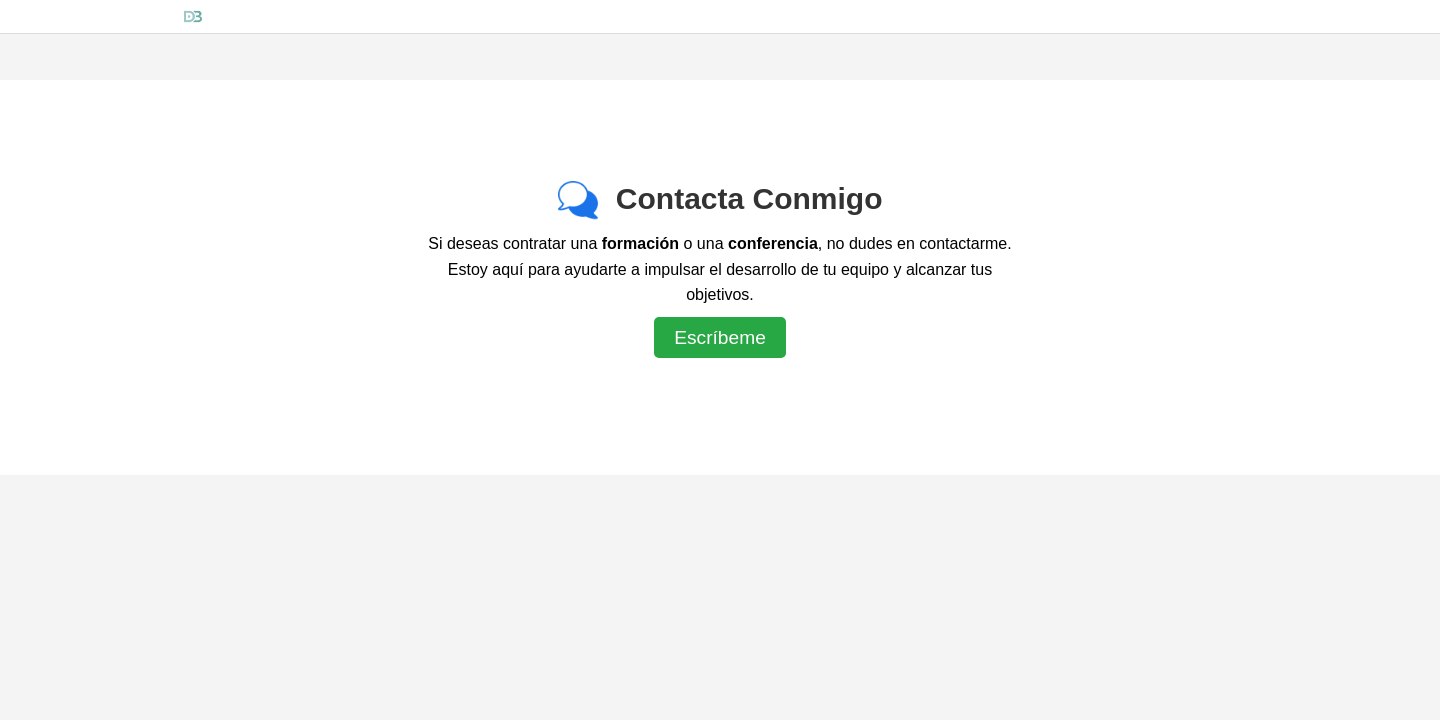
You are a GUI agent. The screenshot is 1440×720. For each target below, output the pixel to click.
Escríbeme (720, 337)
